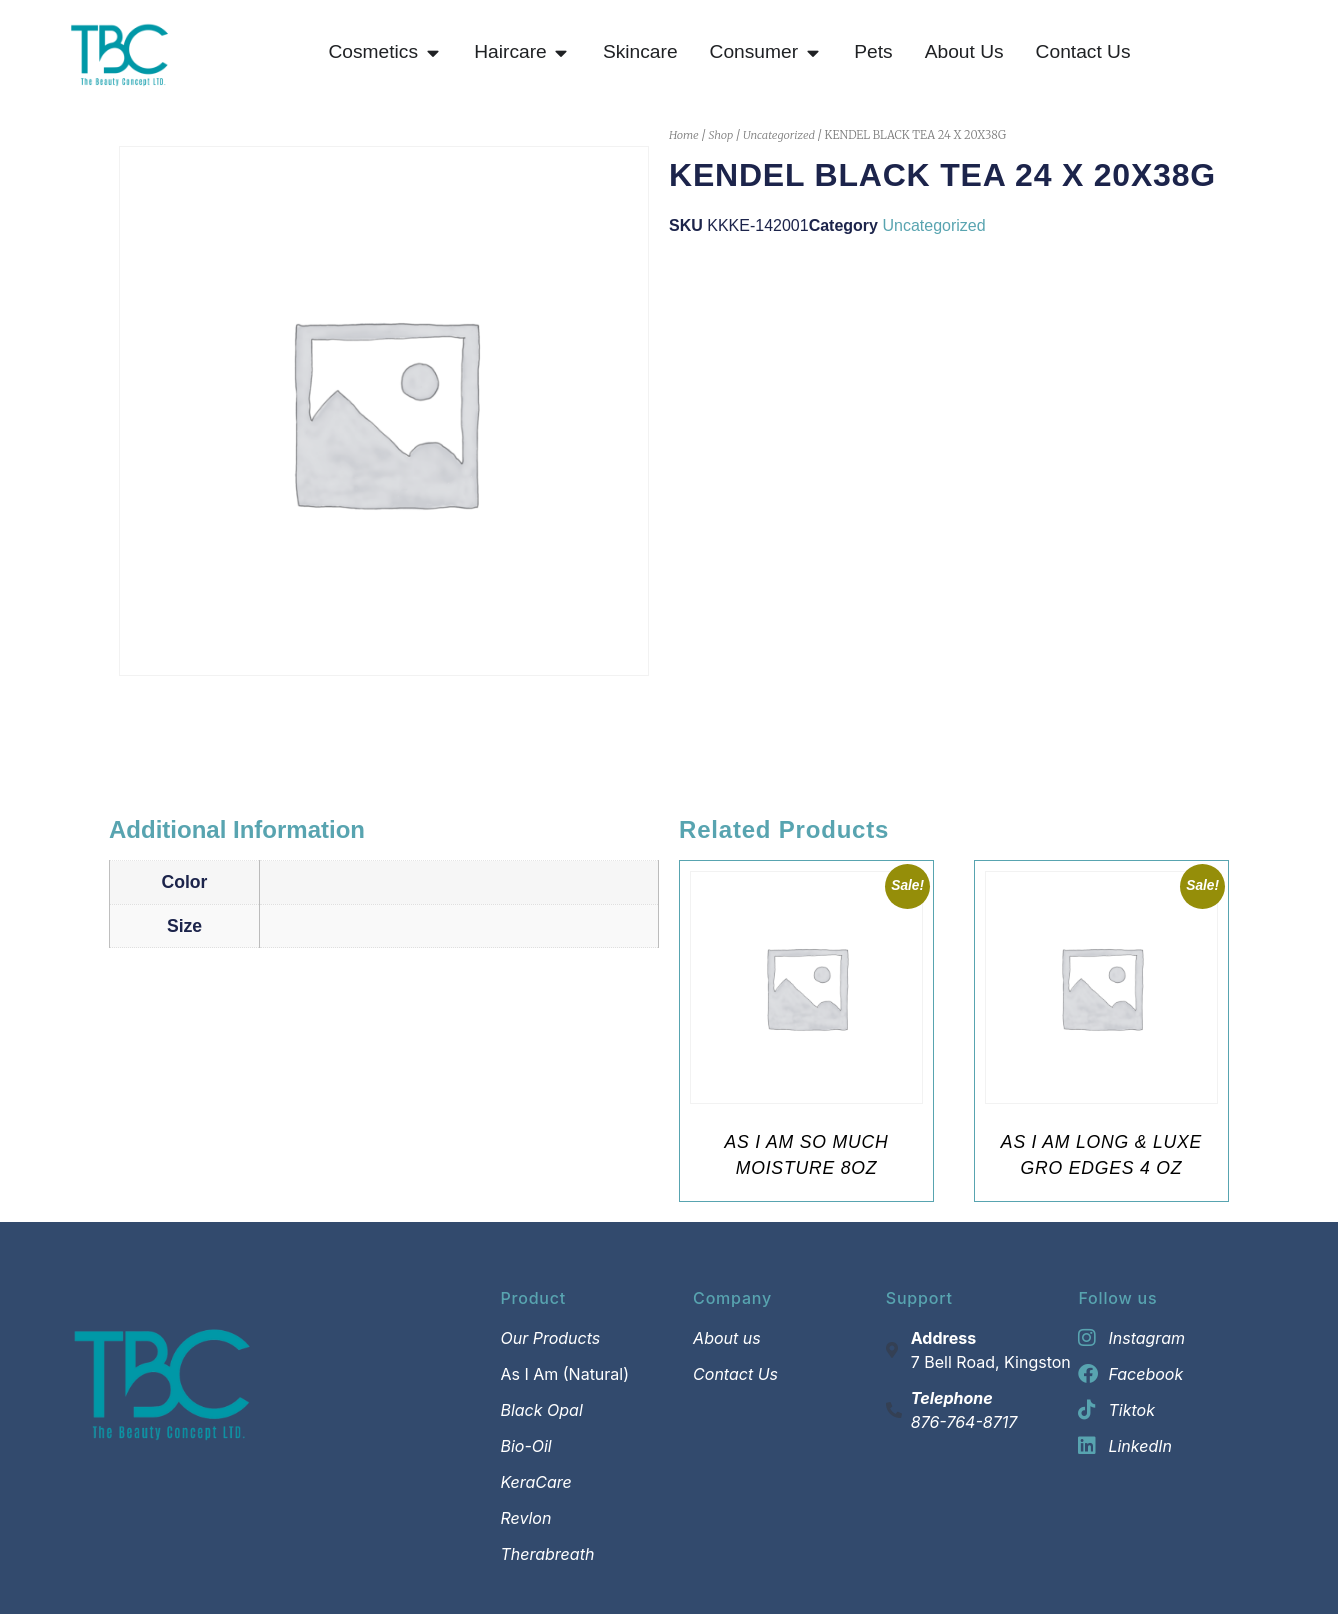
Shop (720, 135)
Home (684, 135)
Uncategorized (779, 135)
